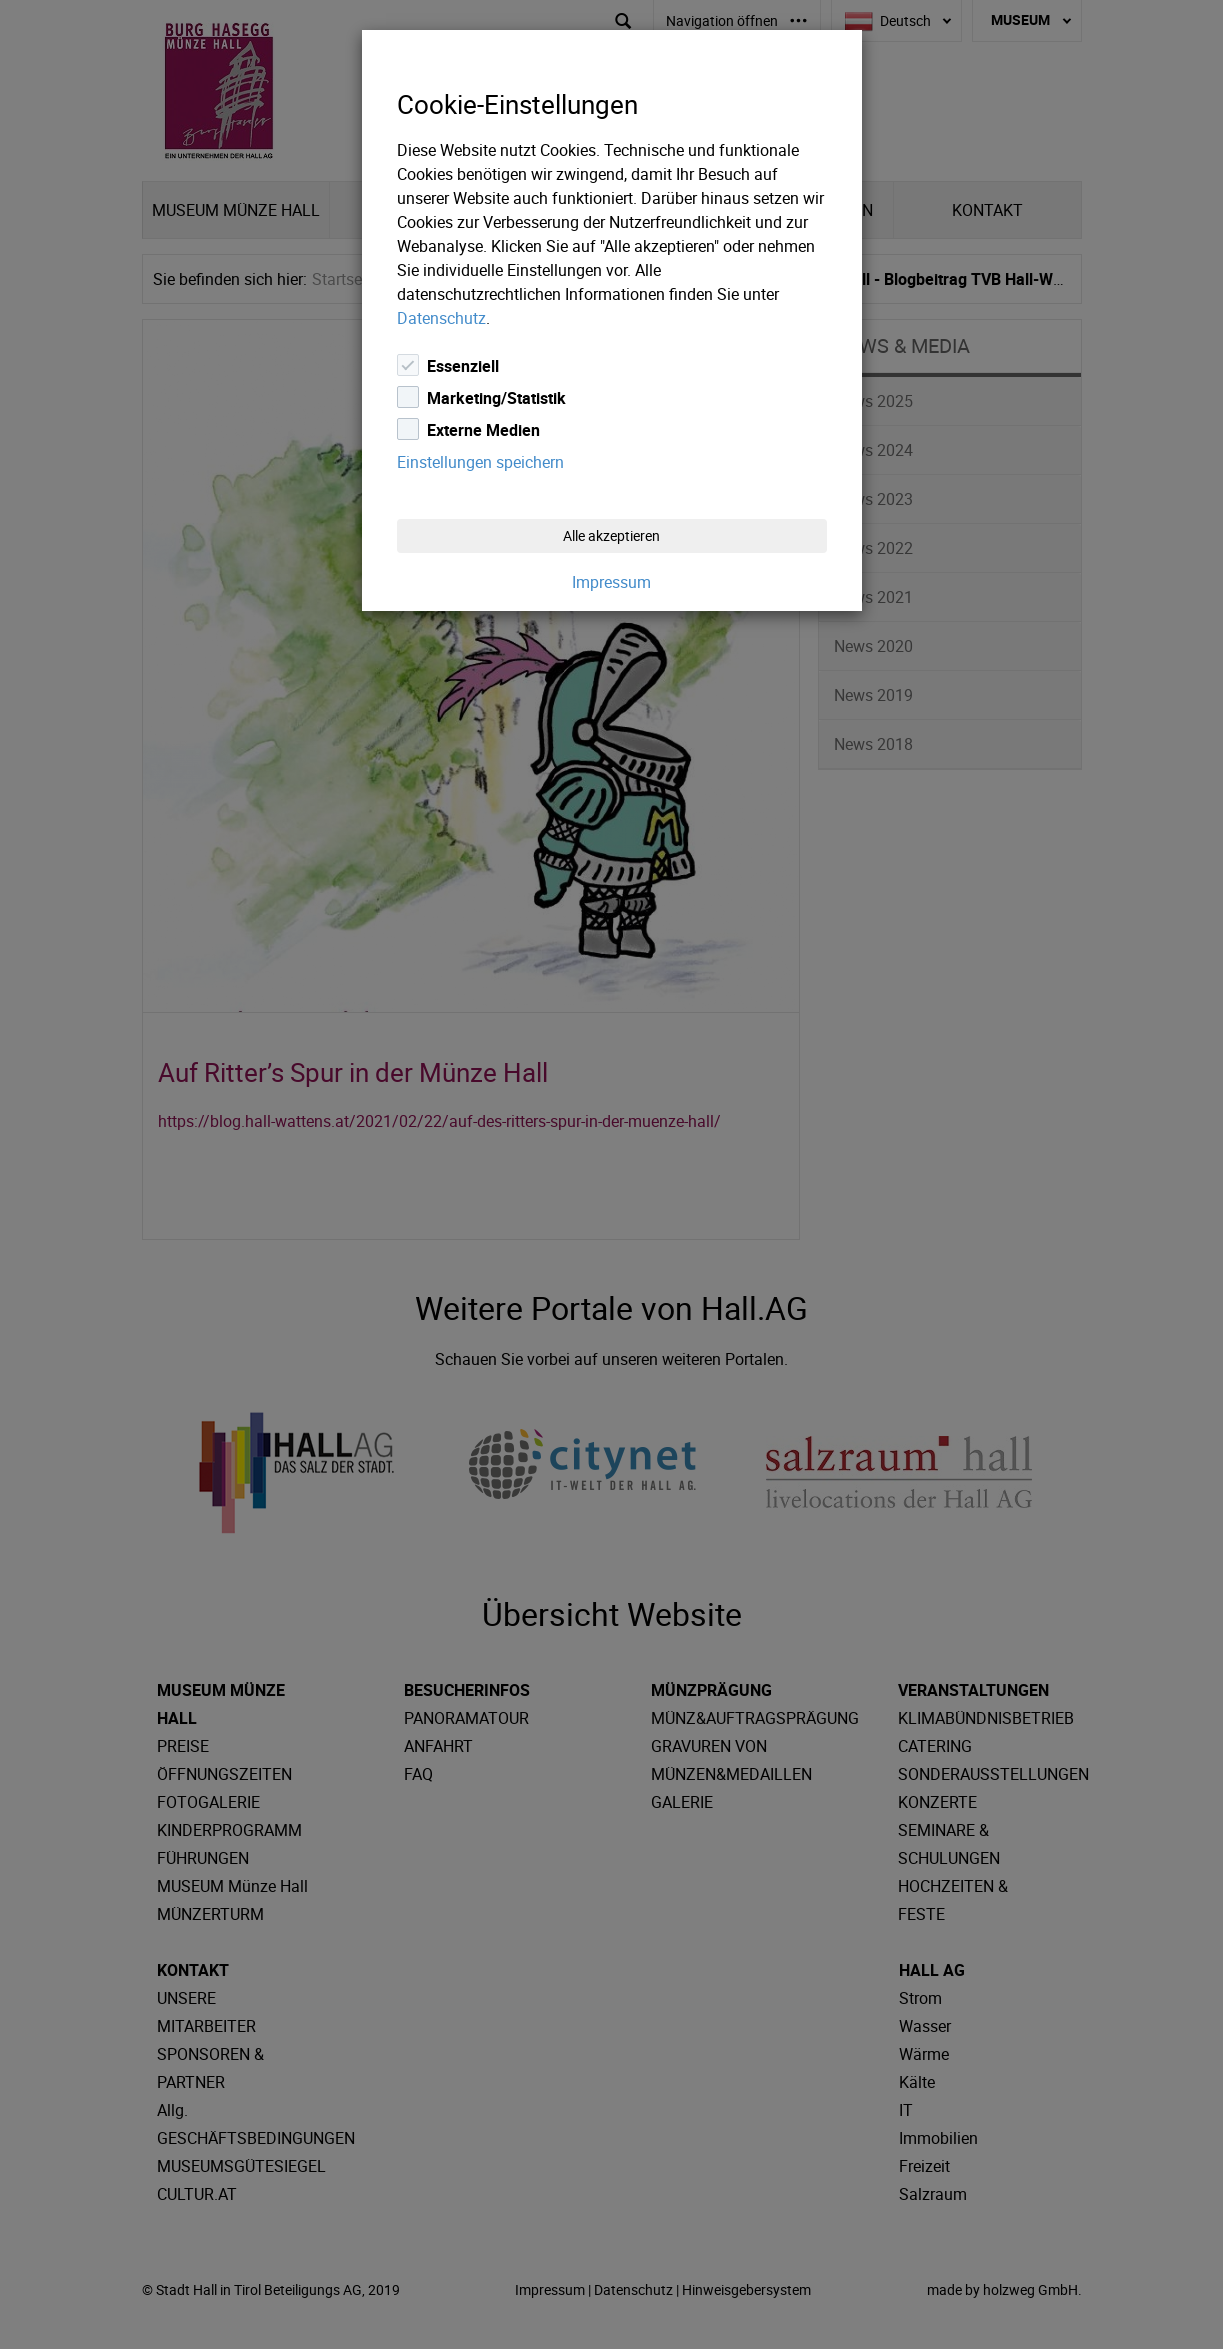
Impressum (611, 582)
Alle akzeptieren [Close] (611, 535)
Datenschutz (441, 318)
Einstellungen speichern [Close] (480, 462)
